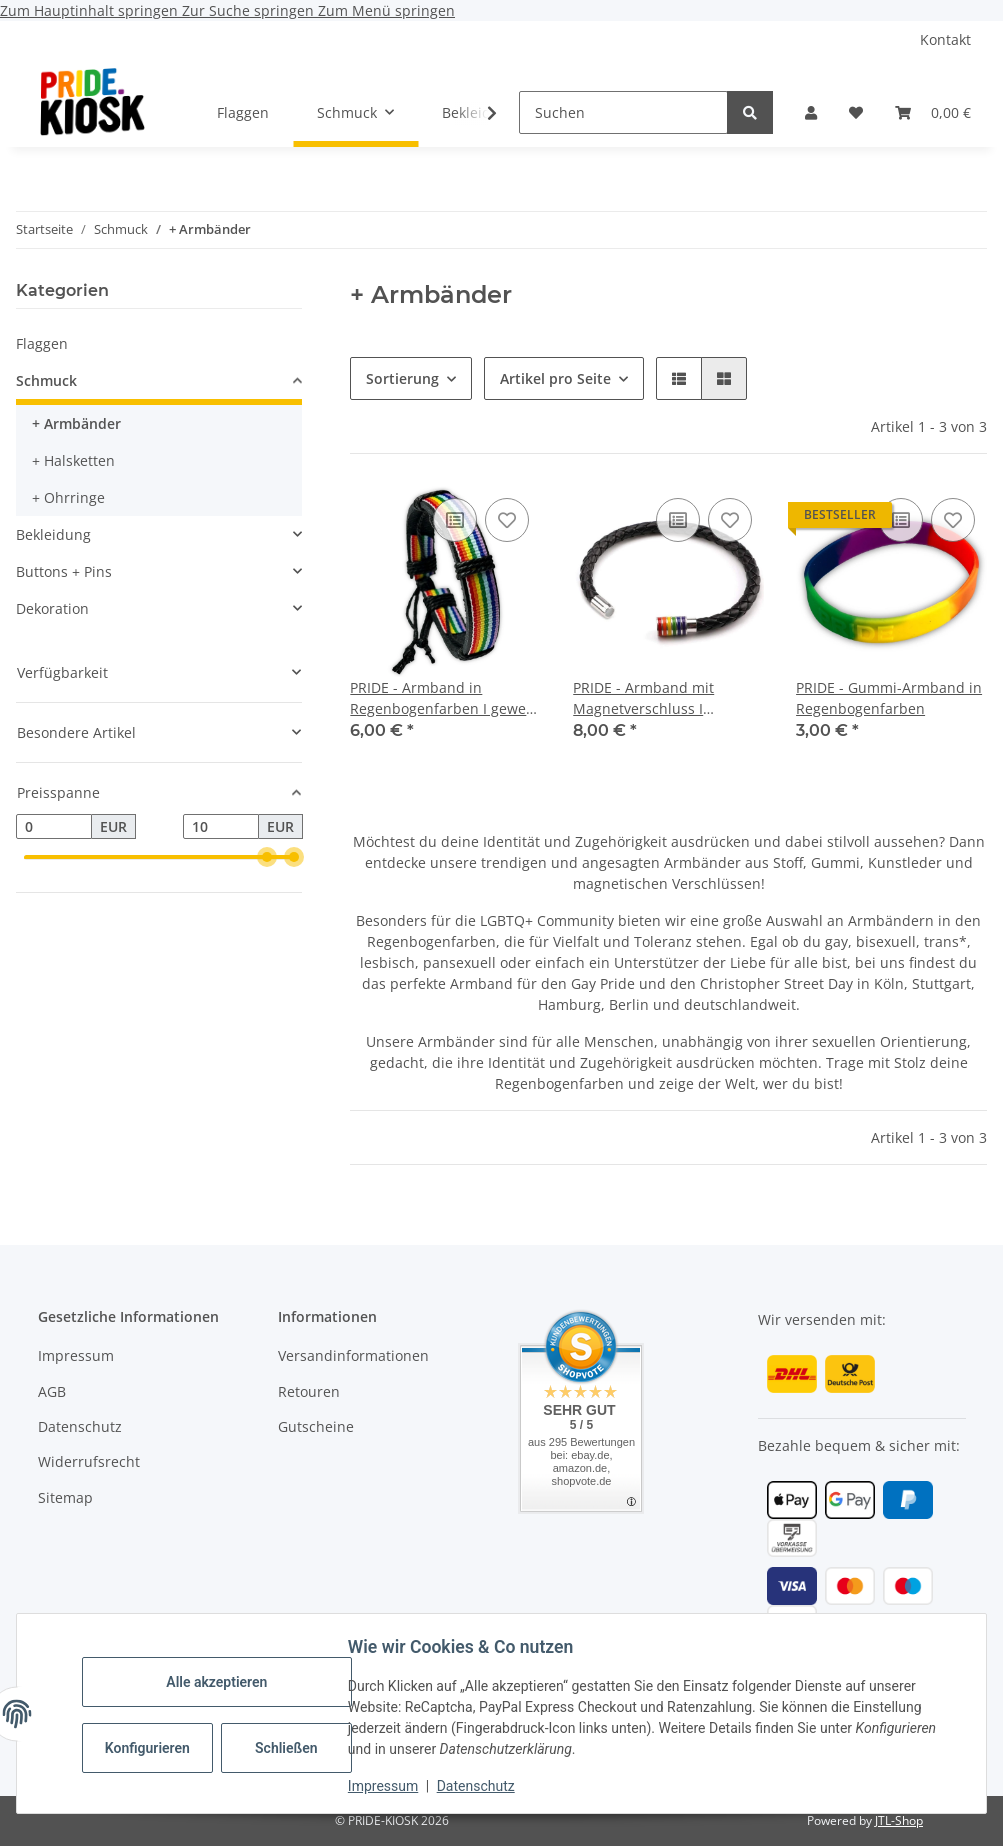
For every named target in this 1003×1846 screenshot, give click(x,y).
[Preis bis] (221, 827)
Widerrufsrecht (89, 1461)
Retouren (309, 1391)
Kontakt (945, 39)
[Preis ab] (54, 827)
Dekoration (52, 608)
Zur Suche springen (250, 10)
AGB (52, 1391)
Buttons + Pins (64, 571)
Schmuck (46, 380)
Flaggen (42, 343)
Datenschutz (479, 1786)
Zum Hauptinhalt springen (91, 10)
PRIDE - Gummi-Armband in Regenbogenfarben (889, 698)
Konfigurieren (152, 1748)
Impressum (386, 1786)
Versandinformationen (353, 1355)
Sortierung (402, 378)
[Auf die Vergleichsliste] (455, 520)
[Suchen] (623, 112)
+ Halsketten (73, 460)
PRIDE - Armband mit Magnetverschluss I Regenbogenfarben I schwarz (643, 698)
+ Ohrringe (68, 497)
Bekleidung (53, 534)
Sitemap (65, 1497)
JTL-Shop (899, 1820)
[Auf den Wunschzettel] (507, 520)
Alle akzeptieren (219, 1682)
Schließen (289, 1748)
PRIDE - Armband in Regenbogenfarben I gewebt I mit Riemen (445, 698)
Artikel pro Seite (555, 378)
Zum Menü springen (386, 10)
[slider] (267, 858)
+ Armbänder (76, 423)
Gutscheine (316, 1426)
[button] (811, 112)
